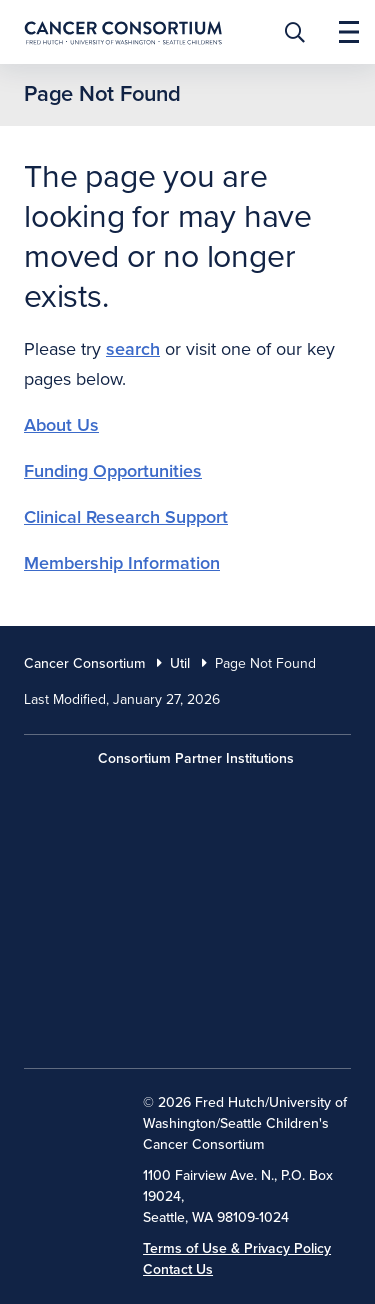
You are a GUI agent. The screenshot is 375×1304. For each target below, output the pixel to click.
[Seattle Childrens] (187, 1011)
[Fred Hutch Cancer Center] (187, 805)
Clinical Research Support (126, 517)
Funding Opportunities (113, 471)
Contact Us (178, 1269)
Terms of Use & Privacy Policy (237, 1248)
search (133, 349)
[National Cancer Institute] (75, 1117)
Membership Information (122, 563)
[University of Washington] (187, 908)
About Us (61, 425)
